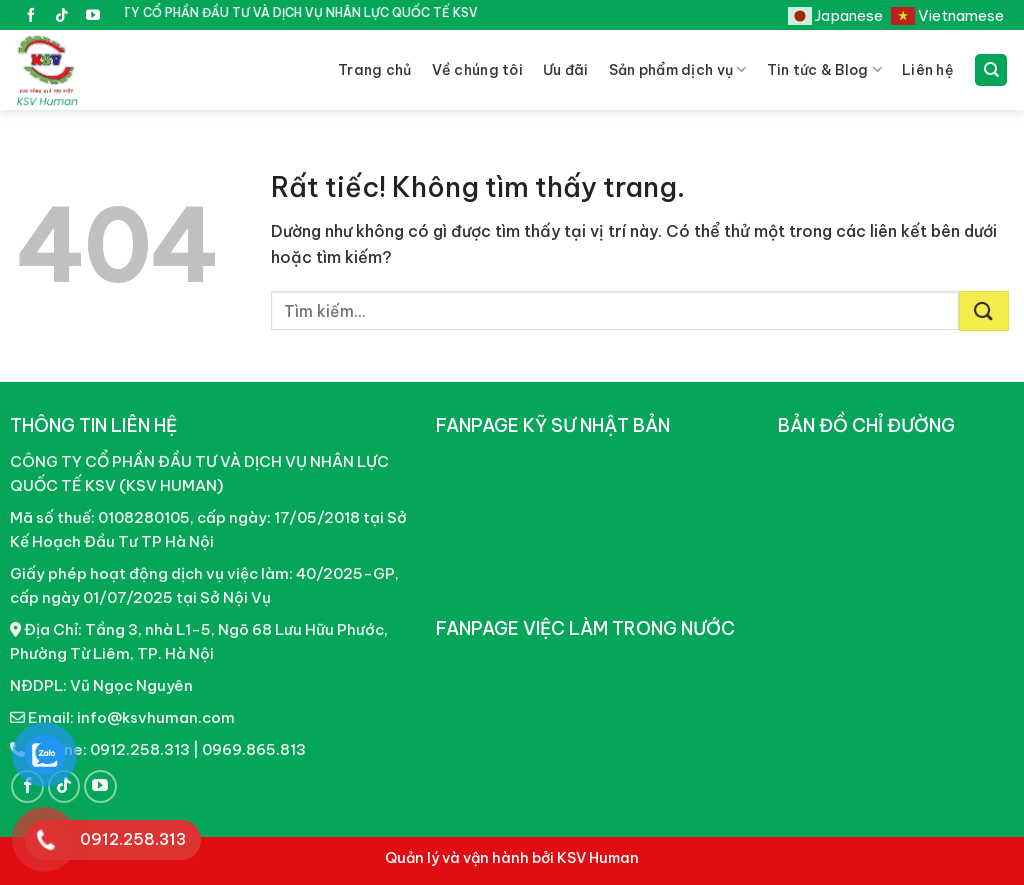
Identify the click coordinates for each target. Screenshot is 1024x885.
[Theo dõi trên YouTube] (93, 17)
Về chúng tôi (477, 70)
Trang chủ (375, 70)
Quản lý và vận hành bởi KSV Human (512, 858)
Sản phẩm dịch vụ (678, 69)
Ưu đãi (566, 70)
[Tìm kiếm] (991, 70)
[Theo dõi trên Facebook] (31, 17)
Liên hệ (928, 70)
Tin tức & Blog (824, 69)
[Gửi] (984, 311)
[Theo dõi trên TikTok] (62, 17)
